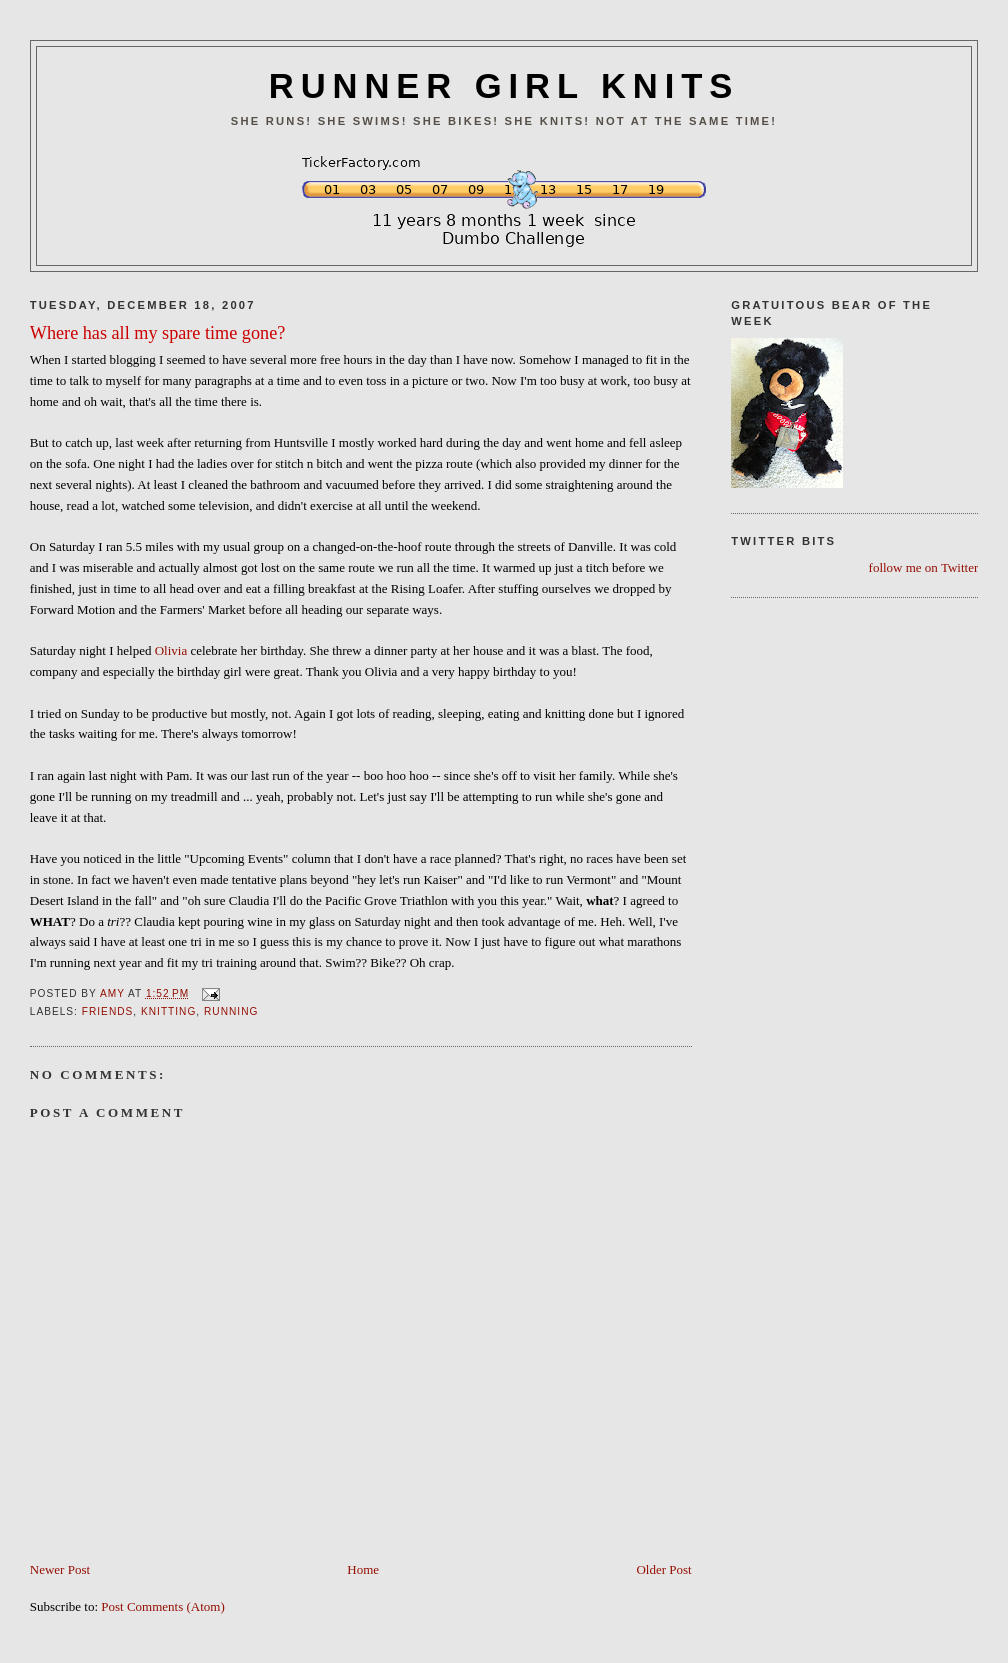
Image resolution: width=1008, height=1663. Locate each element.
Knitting (168, 1011)
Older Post (663, 1569)
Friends (108, 1011)
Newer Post (60, 1569)
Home (363, 1569)
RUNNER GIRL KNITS (504, 86)
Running (231, 1011)
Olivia (171, 650)
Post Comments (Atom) (163, 1606)
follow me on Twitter (924, 567)
